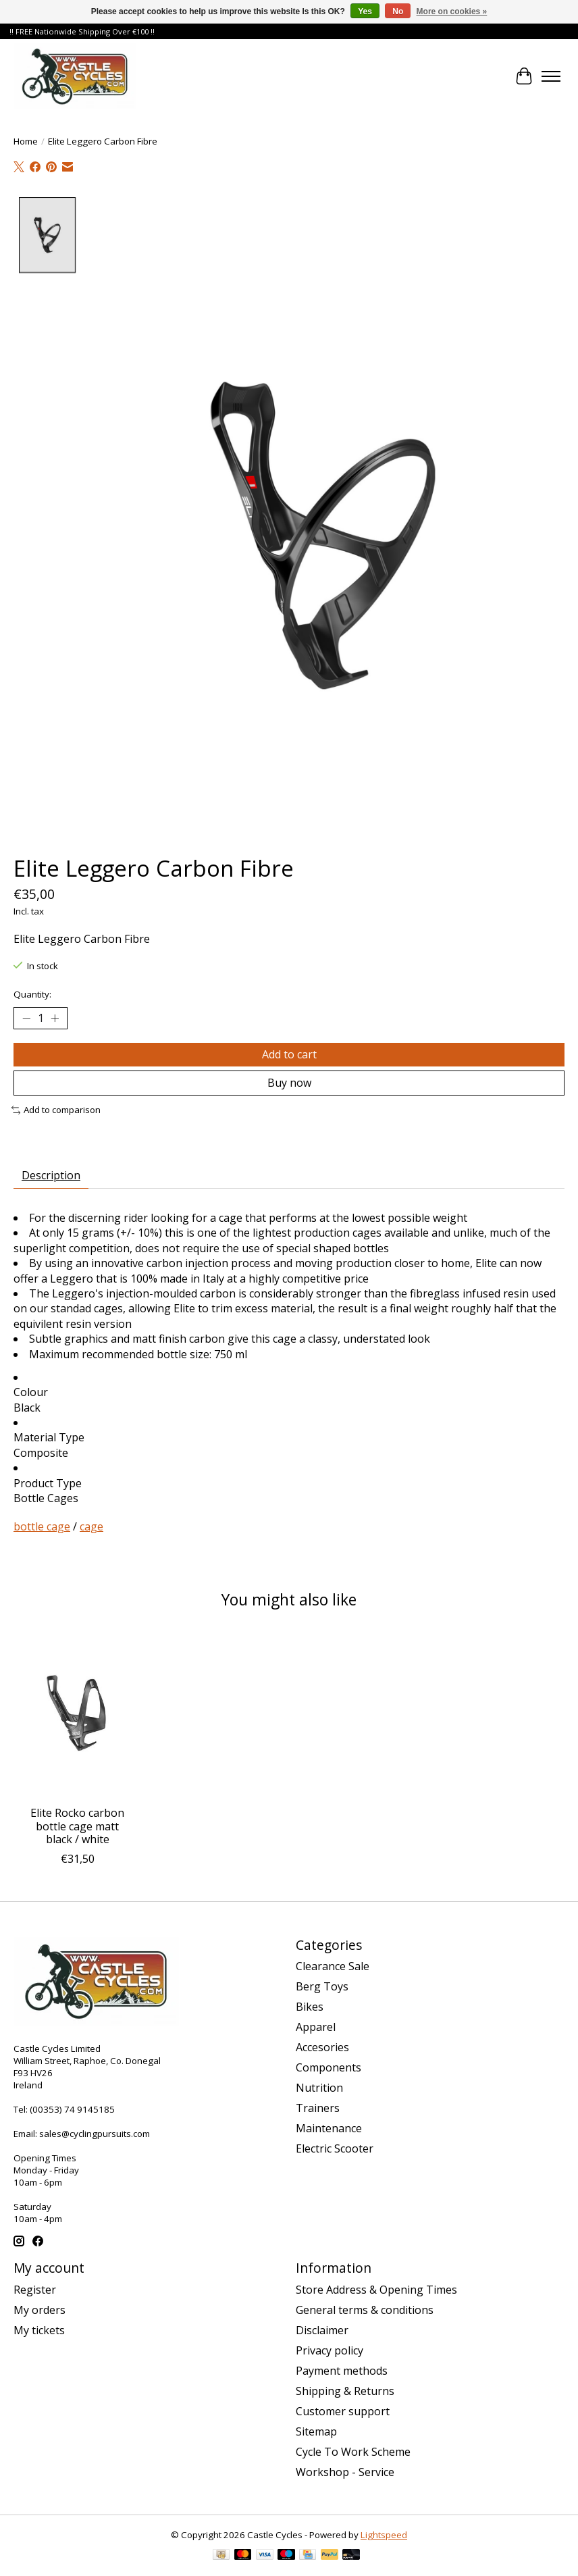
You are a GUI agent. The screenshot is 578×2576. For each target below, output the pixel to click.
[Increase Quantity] (54, 1018)
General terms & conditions (365, 2309)
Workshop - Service (345, 2472)
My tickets (39, 2330)
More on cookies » (452, 11)
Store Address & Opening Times (376, 2289)
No (397, 11)
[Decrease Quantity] (26, 1018)
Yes (365, 11)
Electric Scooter (334, 2148)
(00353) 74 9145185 (72, 2109)
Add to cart (289, 1054)
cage (91, 1526)
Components (328, 2067)
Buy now (289, 1082)
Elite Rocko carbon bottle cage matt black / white (77, 1825)
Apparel (316, 2026)
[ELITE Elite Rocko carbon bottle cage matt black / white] (77, 1714)
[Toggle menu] (550, 76)
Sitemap (316, 2431)
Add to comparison (56, 1110)
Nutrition (319, 2087)
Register (35, 2289)
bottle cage (42, 1526)
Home (26, 141)
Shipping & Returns (345, 2391)
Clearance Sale (332, 1966)
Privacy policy (329, 2350)
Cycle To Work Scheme (353, 2451)
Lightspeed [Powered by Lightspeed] (384, 2535)
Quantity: (32, 994)
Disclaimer (322, 2330)
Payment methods (342, 2370)
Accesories (322, 2047)
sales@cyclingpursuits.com (94, 2134)
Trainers (318, 2108)
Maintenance (329, 2128)
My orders (39, 2309)
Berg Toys (322, 1986)
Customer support (343, 2411)
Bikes (309, 2006)
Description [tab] (51, 1175)
